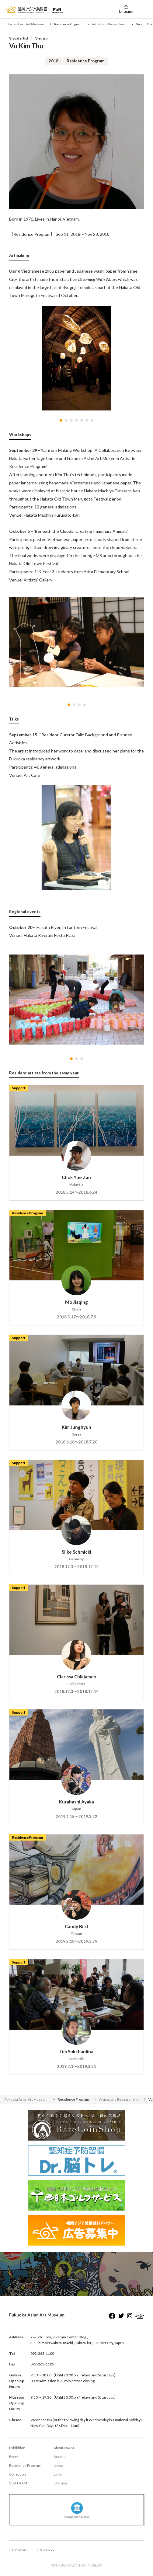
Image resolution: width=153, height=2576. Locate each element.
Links (58, 2474)
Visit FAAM (18, 2483)
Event (14, 2456)
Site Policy (47, 2549)
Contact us (19, 2549)
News (58, 2465)
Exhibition (17, 2447)
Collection (17, 2474)
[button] (61, 420)
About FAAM (64, 2447)
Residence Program (25, 2465)
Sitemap (60, 2483)
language (126, 11)
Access (59, 2456)
